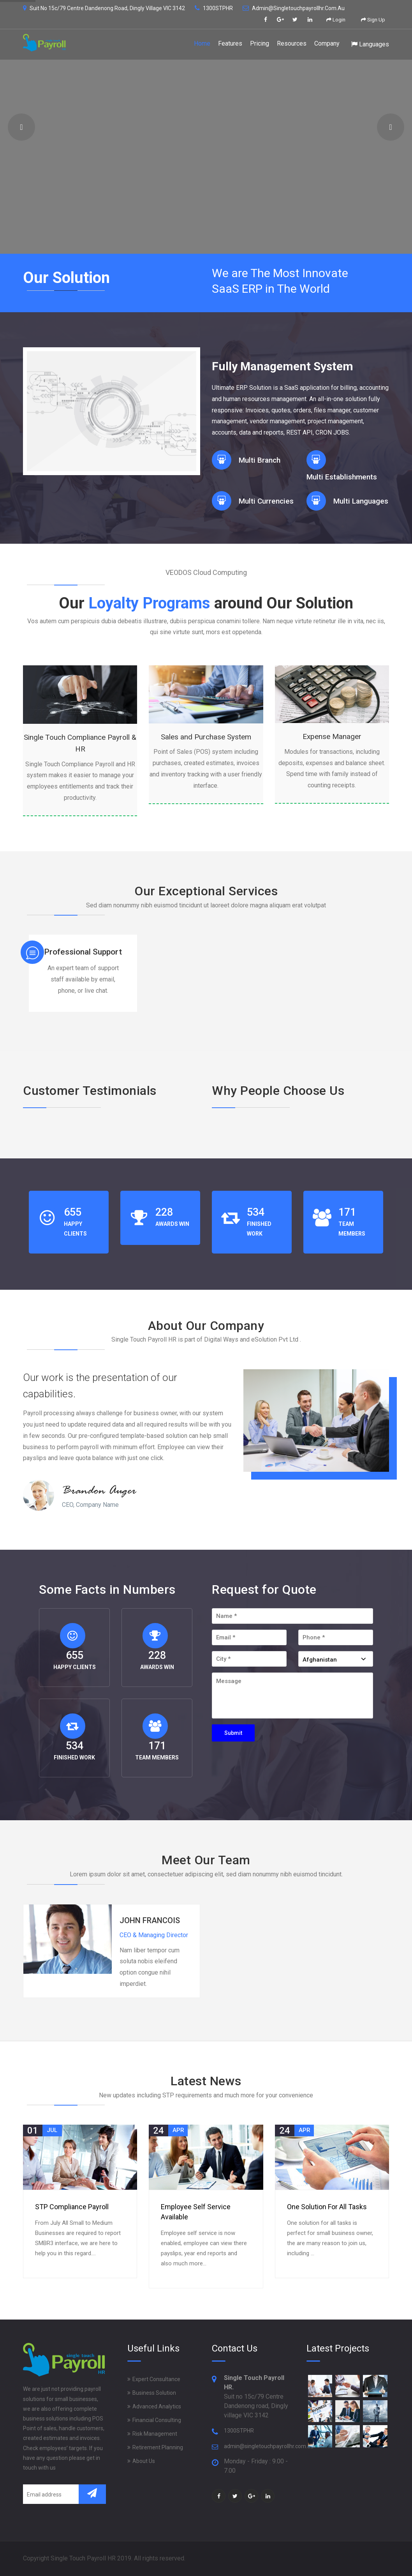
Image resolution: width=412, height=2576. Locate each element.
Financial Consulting (156, 2420)
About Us (143, 2461)
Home (202, 43)
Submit (233, 1733)
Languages (370, 44)
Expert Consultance (156, 2379)
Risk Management (154, 2434)
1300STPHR (214, 8)
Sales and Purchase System (206, 736)
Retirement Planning (157, 2447)
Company (327, 43)
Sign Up (373, 20)
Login (335, 20)
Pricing (259, 43)
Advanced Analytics (156, 2406)
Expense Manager (332, 736)
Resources (291, 43)
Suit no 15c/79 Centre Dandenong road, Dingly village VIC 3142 (104, 8)
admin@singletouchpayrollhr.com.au (294, 8)
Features (230, 43)
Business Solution (154, 2393)
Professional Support (83, 951)
